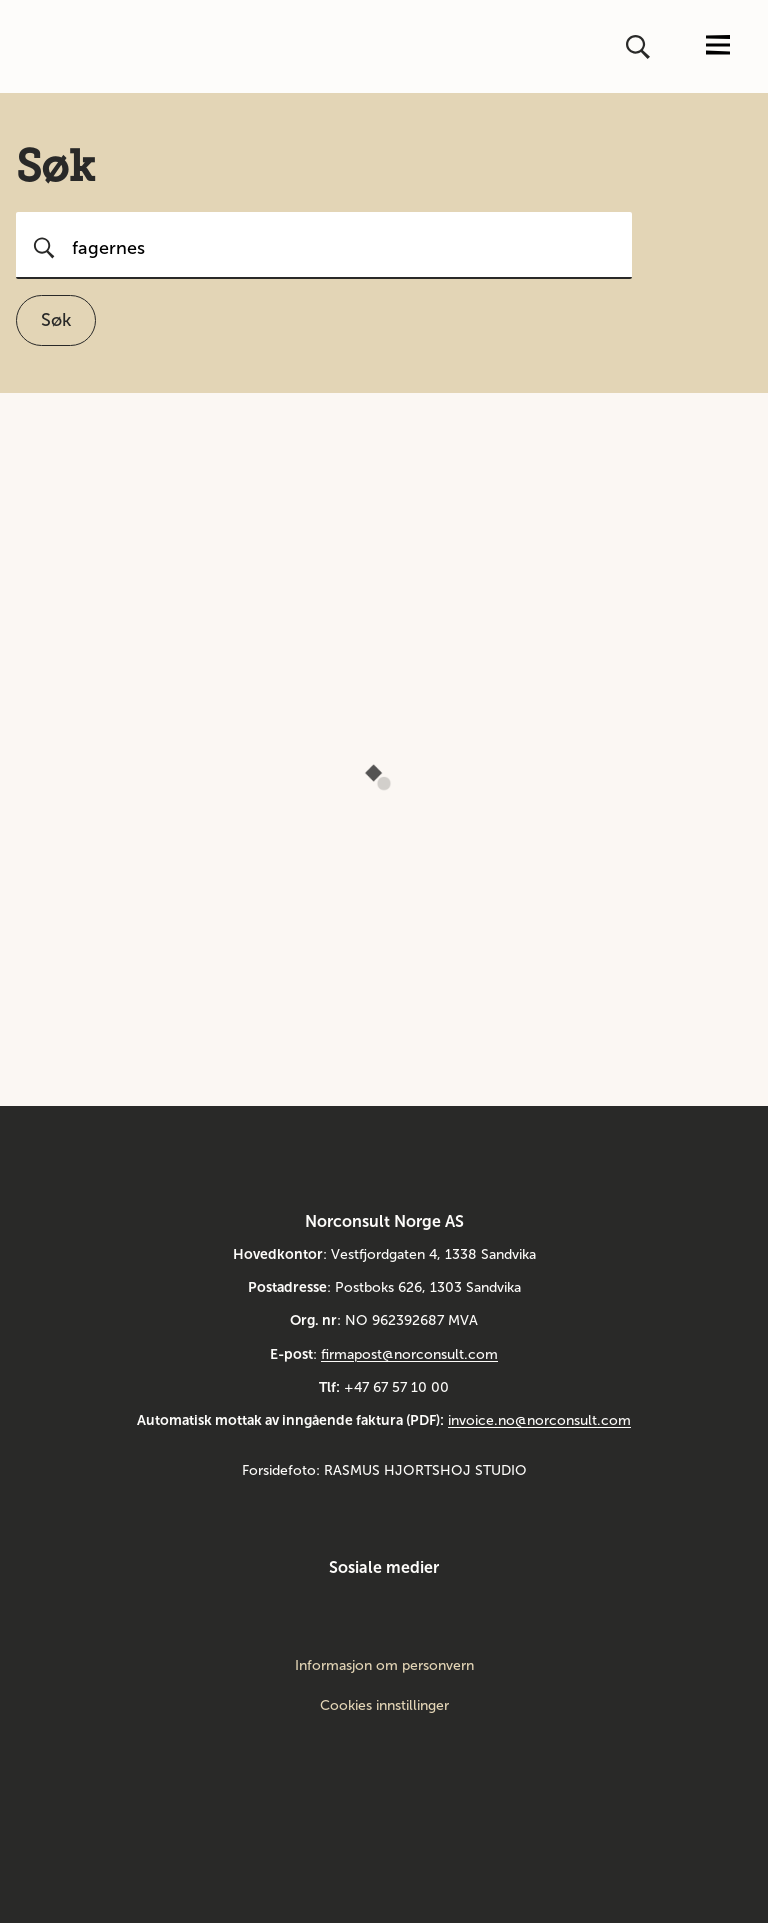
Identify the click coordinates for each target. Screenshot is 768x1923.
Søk (56, 320)
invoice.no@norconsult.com (539, 1420)
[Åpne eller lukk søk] (640, 47)
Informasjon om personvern (384, 1666)
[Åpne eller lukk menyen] (718, 46)
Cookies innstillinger (384, 1705)
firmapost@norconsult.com (409, 1354)
